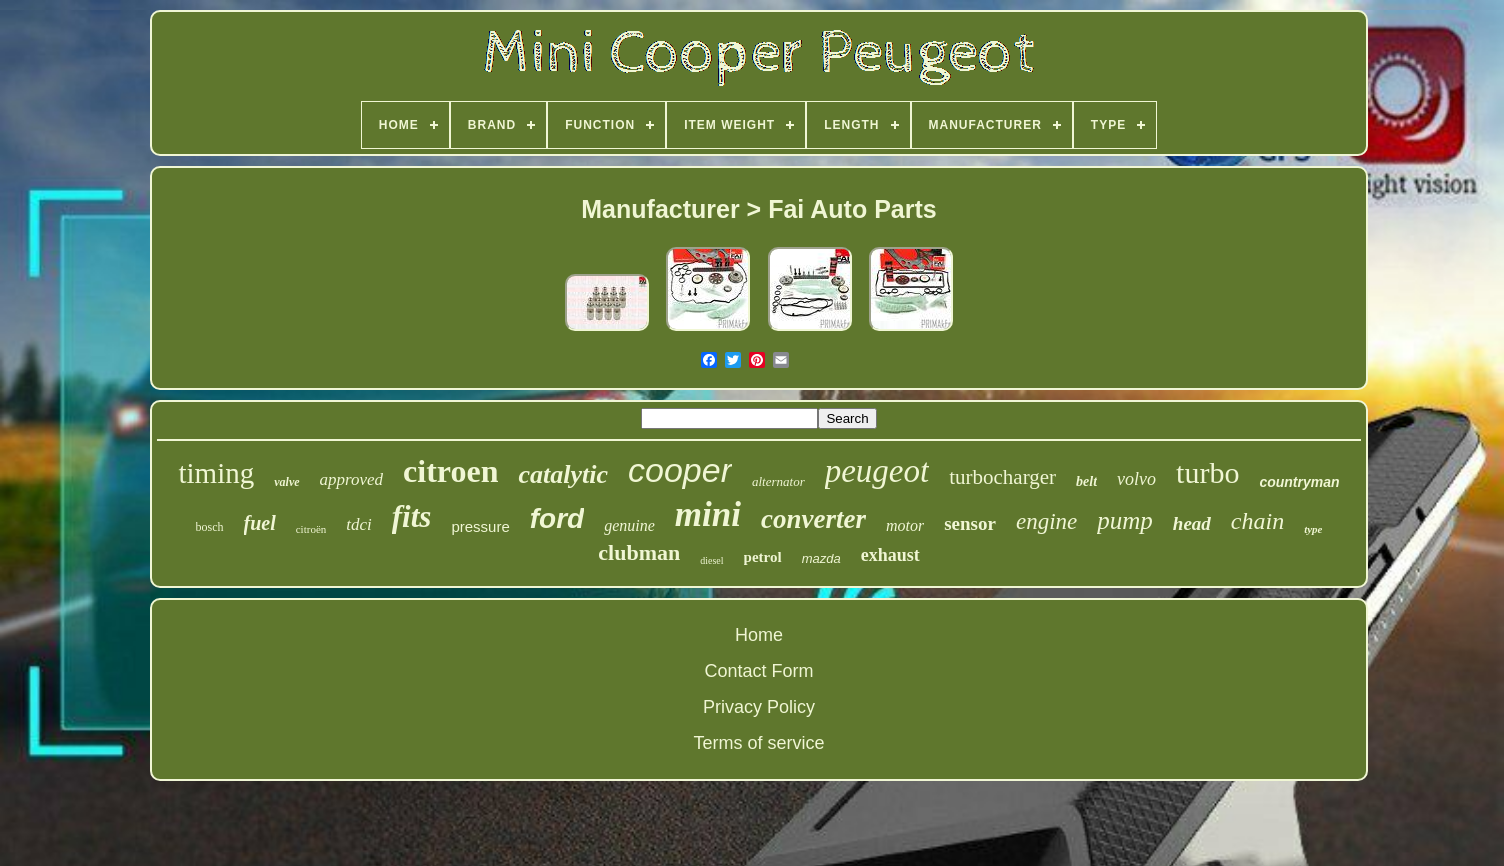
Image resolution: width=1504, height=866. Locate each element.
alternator (778, 481)
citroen (450, 471)
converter (813, 519)
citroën (311, 529)
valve (286, 482)
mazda (821, 558)
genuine (629, 525)
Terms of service (758, 743)
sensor (970, 523)
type (1313, 529)
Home (759, 635)
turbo (1207, 472)
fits (412, 516)
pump (1125, 520)
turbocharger (1002, 477)
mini (708, 514)
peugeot (877, 471)
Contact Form (758, 671)
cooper (680, 470)
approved (352, 479)
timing (216, 473)
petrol (763, 557)
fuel (260, 523)
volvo (1136, 479)
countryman (1299, 482)
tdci (359, 524)
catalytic (563, 474)
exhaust (890, 555)
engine (1046, 521)
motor (905, 525)
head (1192, 523)
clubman (639, 552)
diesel (711, 560)
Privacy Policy (759, 707)
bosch (210, 527)
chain (1257, 521)
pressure (480, 526)
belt (1086, 481)
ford (557, 518)
